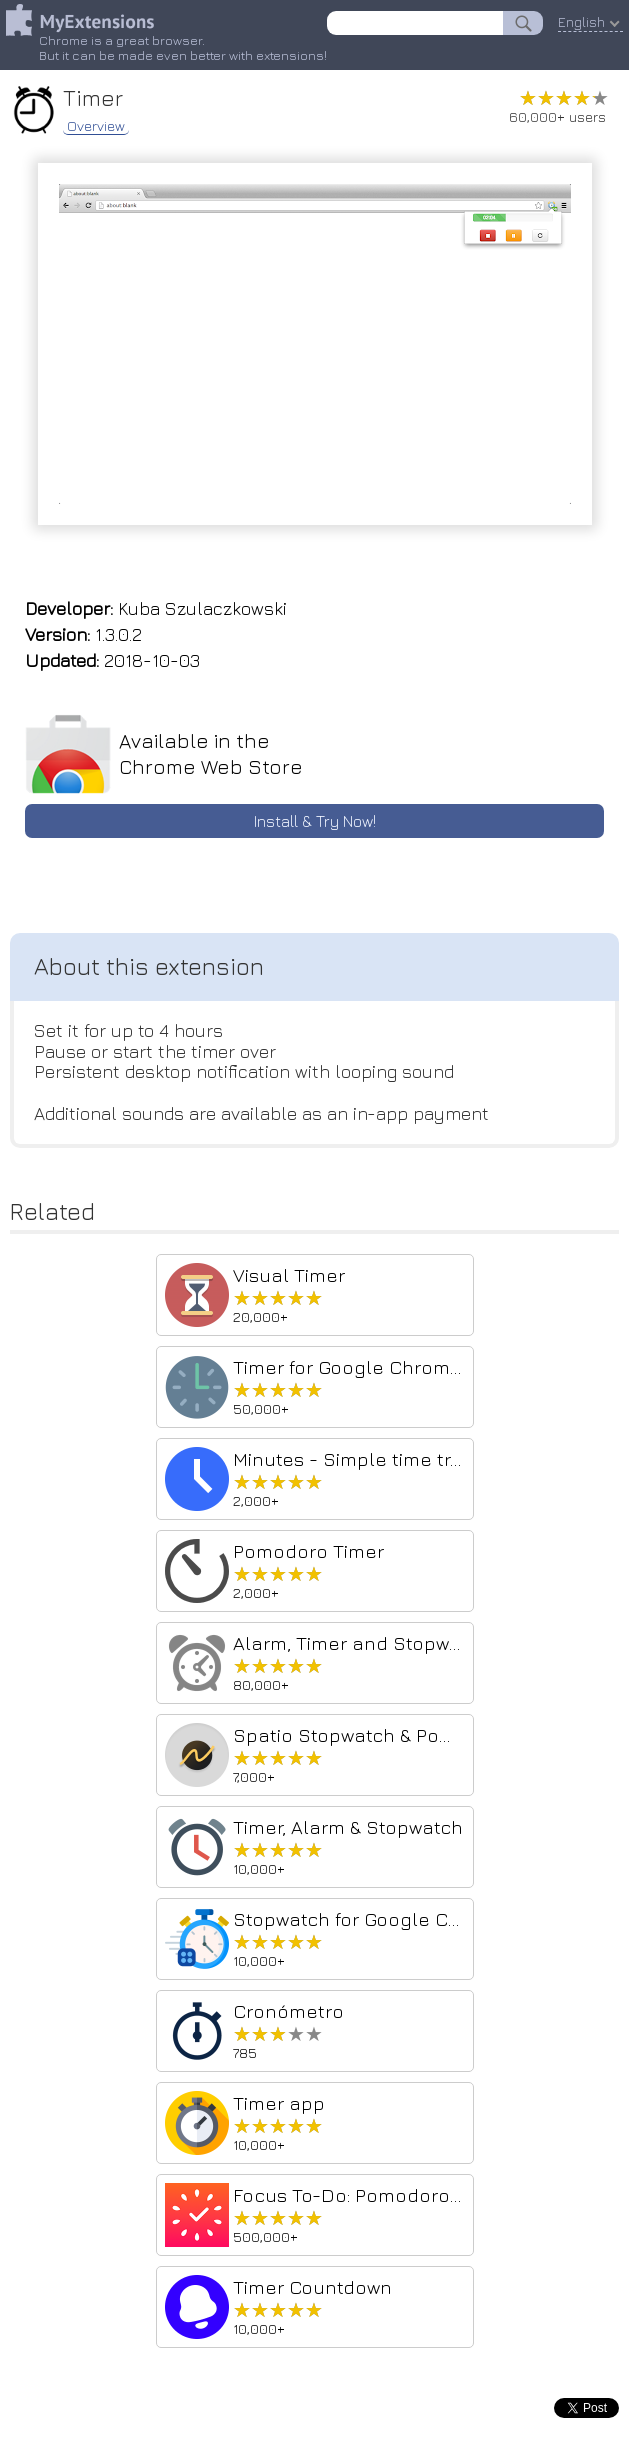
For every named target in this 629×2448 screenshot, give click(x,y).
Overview (96, 126)
